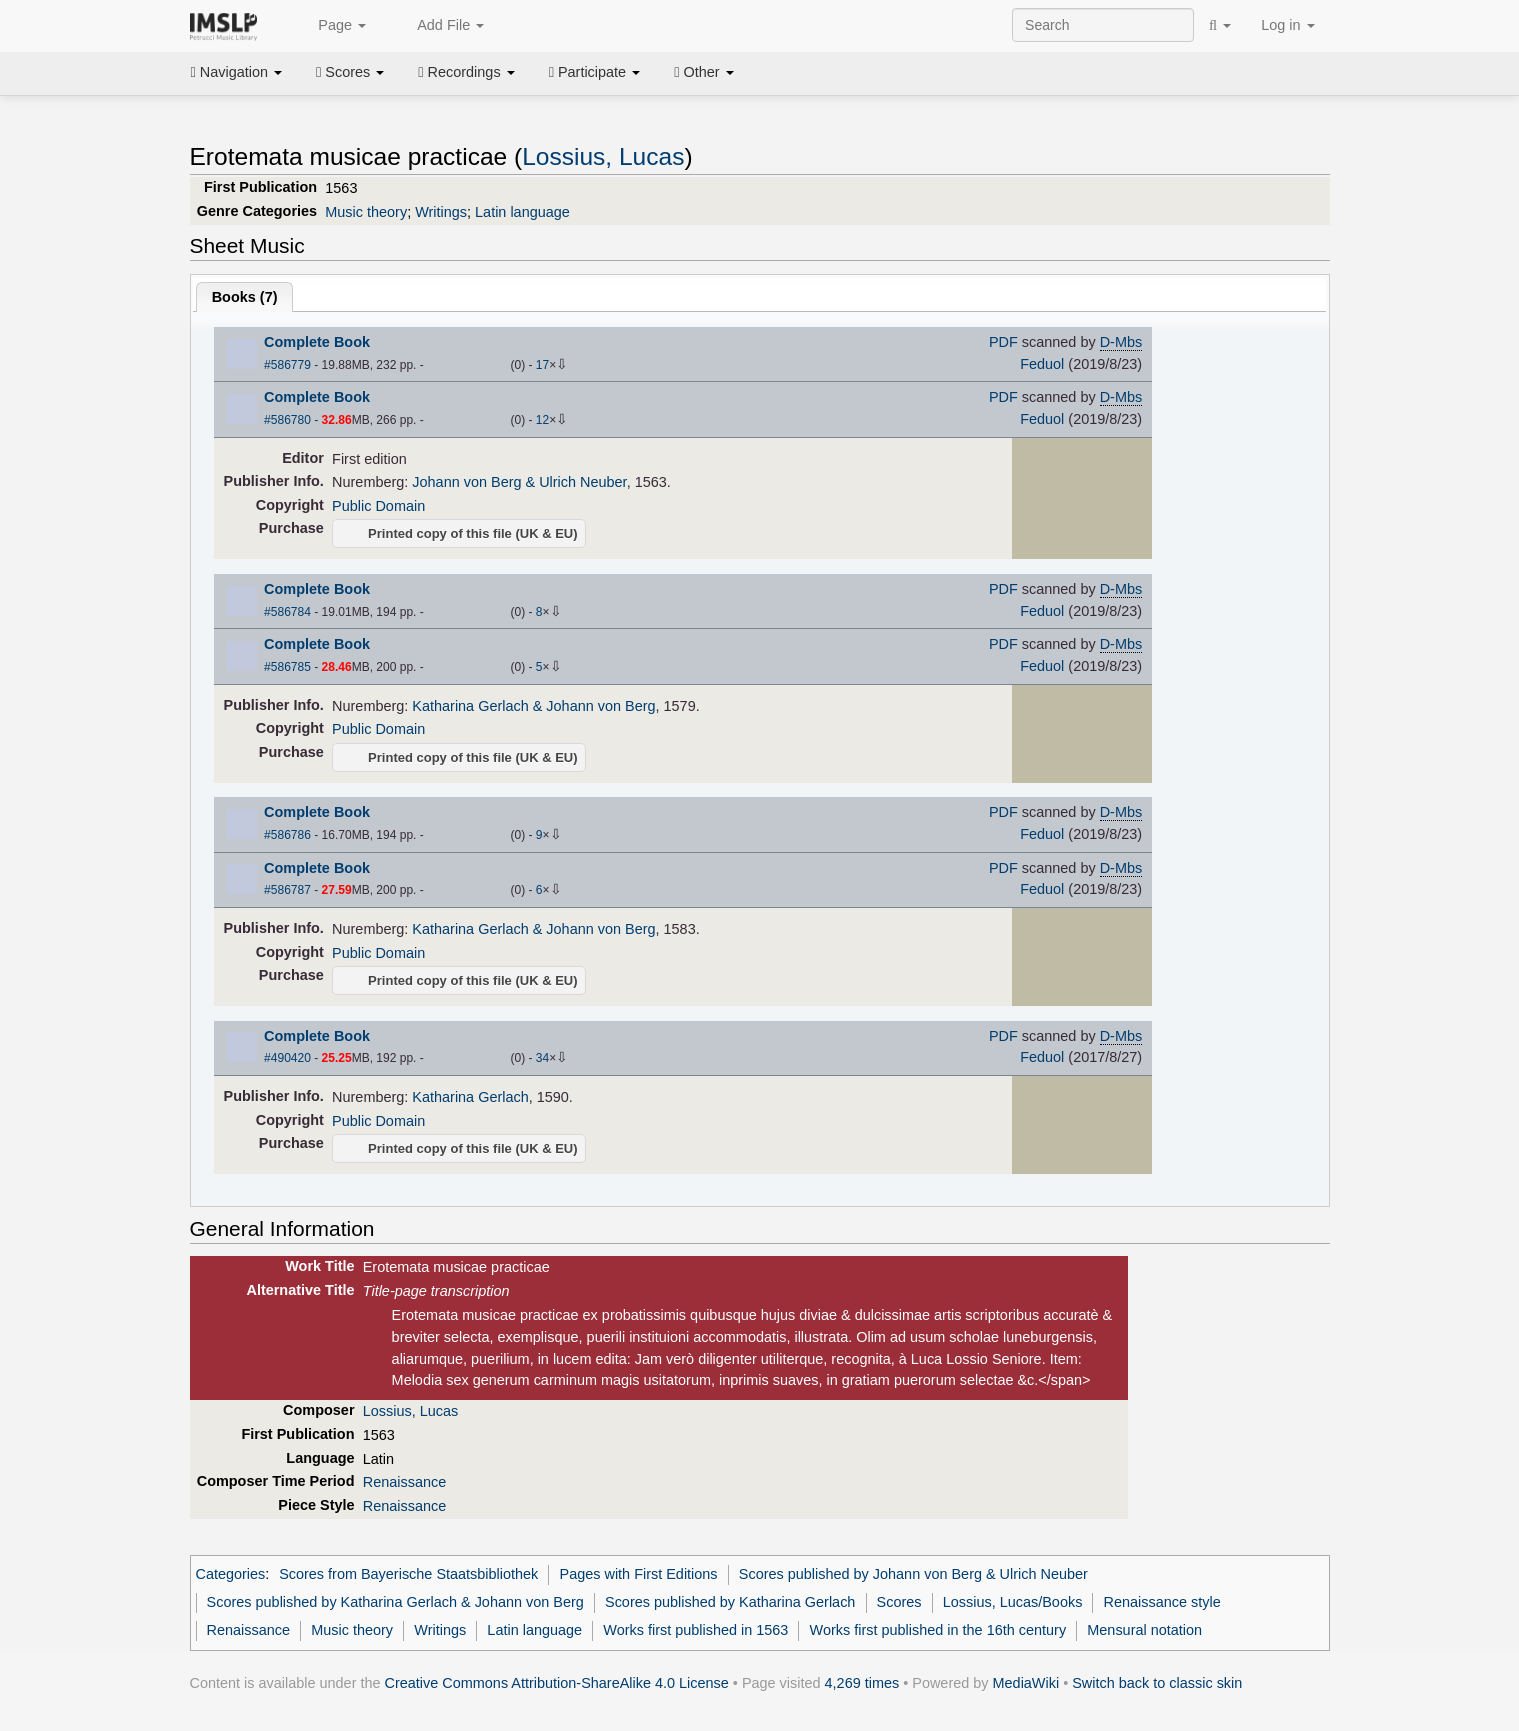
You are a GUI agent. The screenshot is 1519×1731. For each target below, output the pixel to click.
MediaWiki (1026, 1683)
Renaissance (404, 1482)
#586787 (287, 890)
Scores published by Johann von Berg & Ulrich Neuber (913, 1574)
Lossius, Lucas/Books (1013, 1602)
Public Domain (378, 506)
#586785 (287, 667)
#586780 (287, 420)
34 (542, 1058)
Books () (245, 297)
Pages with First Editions (639, 1574)
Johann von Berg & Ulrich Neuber (519, 482)
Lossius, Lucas (603, 156)
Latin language (522, 212)
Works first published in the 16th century (938, 1630)
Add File (440, 26)
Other (703, 72)
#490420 (287, 1058)
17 (542, 365)
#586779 (287, 365)
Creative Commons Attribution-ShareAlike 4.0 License (557, 1683)
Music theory (366, 212)
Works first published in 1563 (695, 1630)
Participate (595, 72)
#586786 (287, 835)
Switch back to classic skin (1157, 1683)
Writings (441, 212)
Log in (1287, 25)
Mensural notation (1144, 1630)
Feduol (1042, 364)
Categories (231, 1574)
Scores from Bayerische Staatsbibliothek (408, 1574)
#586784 (287, 612)
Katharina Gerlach (470, 1097)
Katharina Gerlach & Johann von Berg (533, 706)
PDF (1003, 342)
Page (331, 26)
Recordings (466, 72)
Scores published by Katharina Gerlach (730, 1602)
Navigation (237, 72)
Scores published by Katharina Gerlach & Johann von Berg (395, 1602)
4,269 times (862, 1683)
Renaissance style (1162, 1602)
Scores (350, 72)
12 (542, 420)
